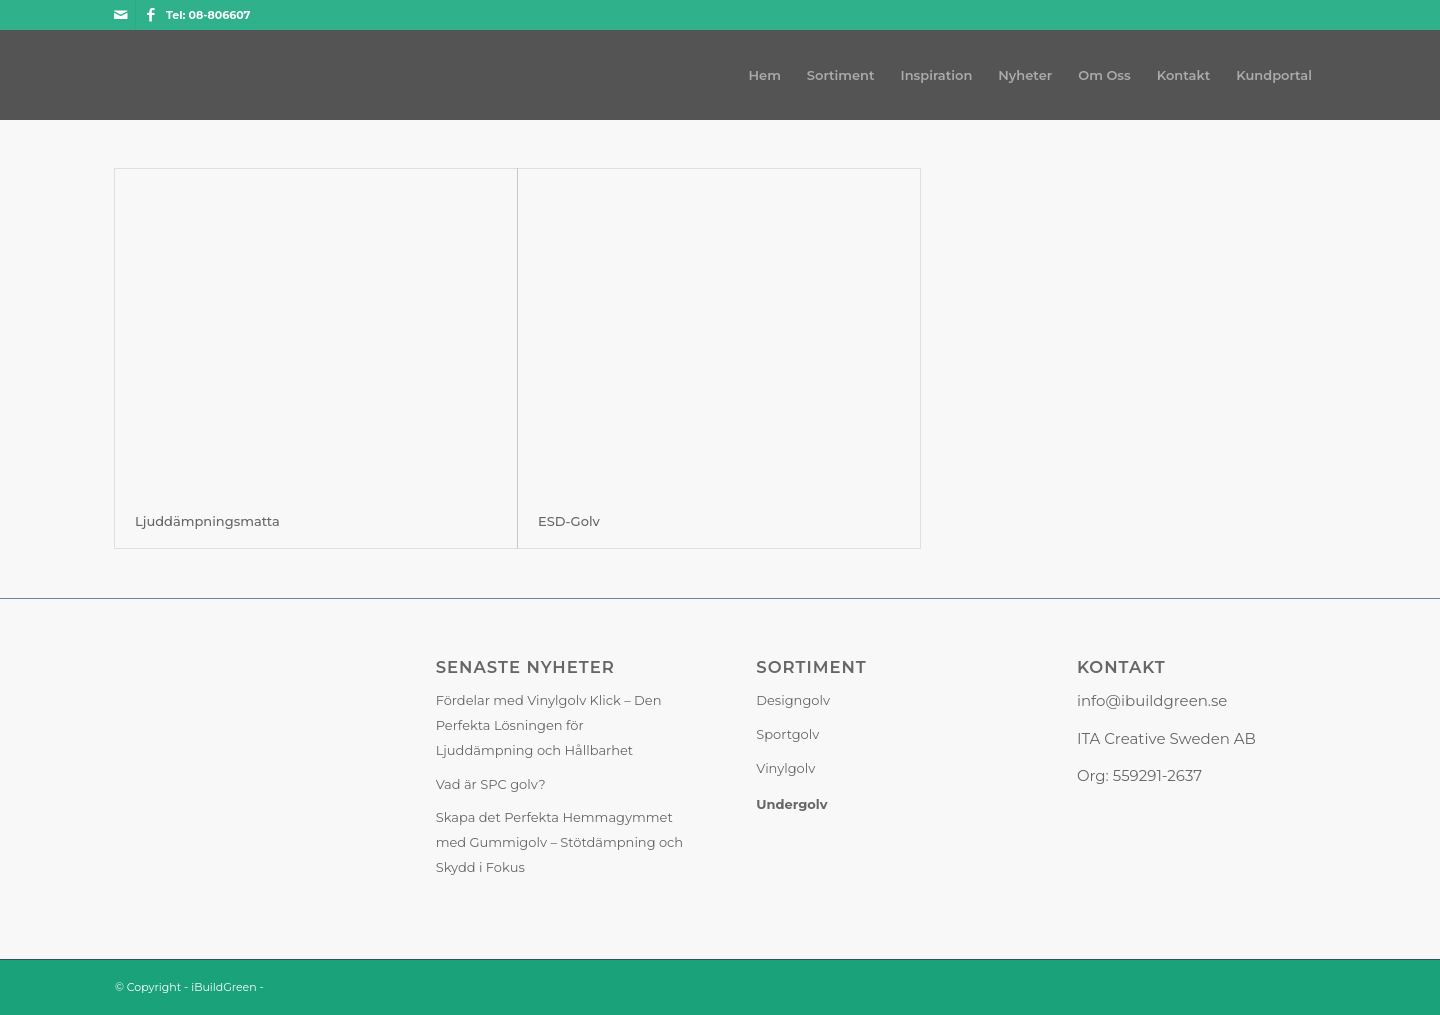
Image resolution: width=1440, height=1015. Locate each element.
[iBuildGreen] (115, 75)
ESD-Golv (569, 521)
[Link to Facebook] (151, 15)
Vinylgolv (785, 768)
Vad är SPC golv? (491, 784)
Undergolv (791, 804)
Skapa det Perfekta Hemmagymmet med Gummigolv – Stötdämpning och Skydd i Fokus (560, 842)
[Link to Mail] (120, 15)
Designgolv (793, 700)
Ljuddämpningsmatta (207, 521)
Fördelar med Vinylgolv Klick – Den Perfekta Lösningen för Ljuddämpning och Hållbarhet (549, 725)
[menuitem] (765, 75)
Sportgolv (787, 734)
